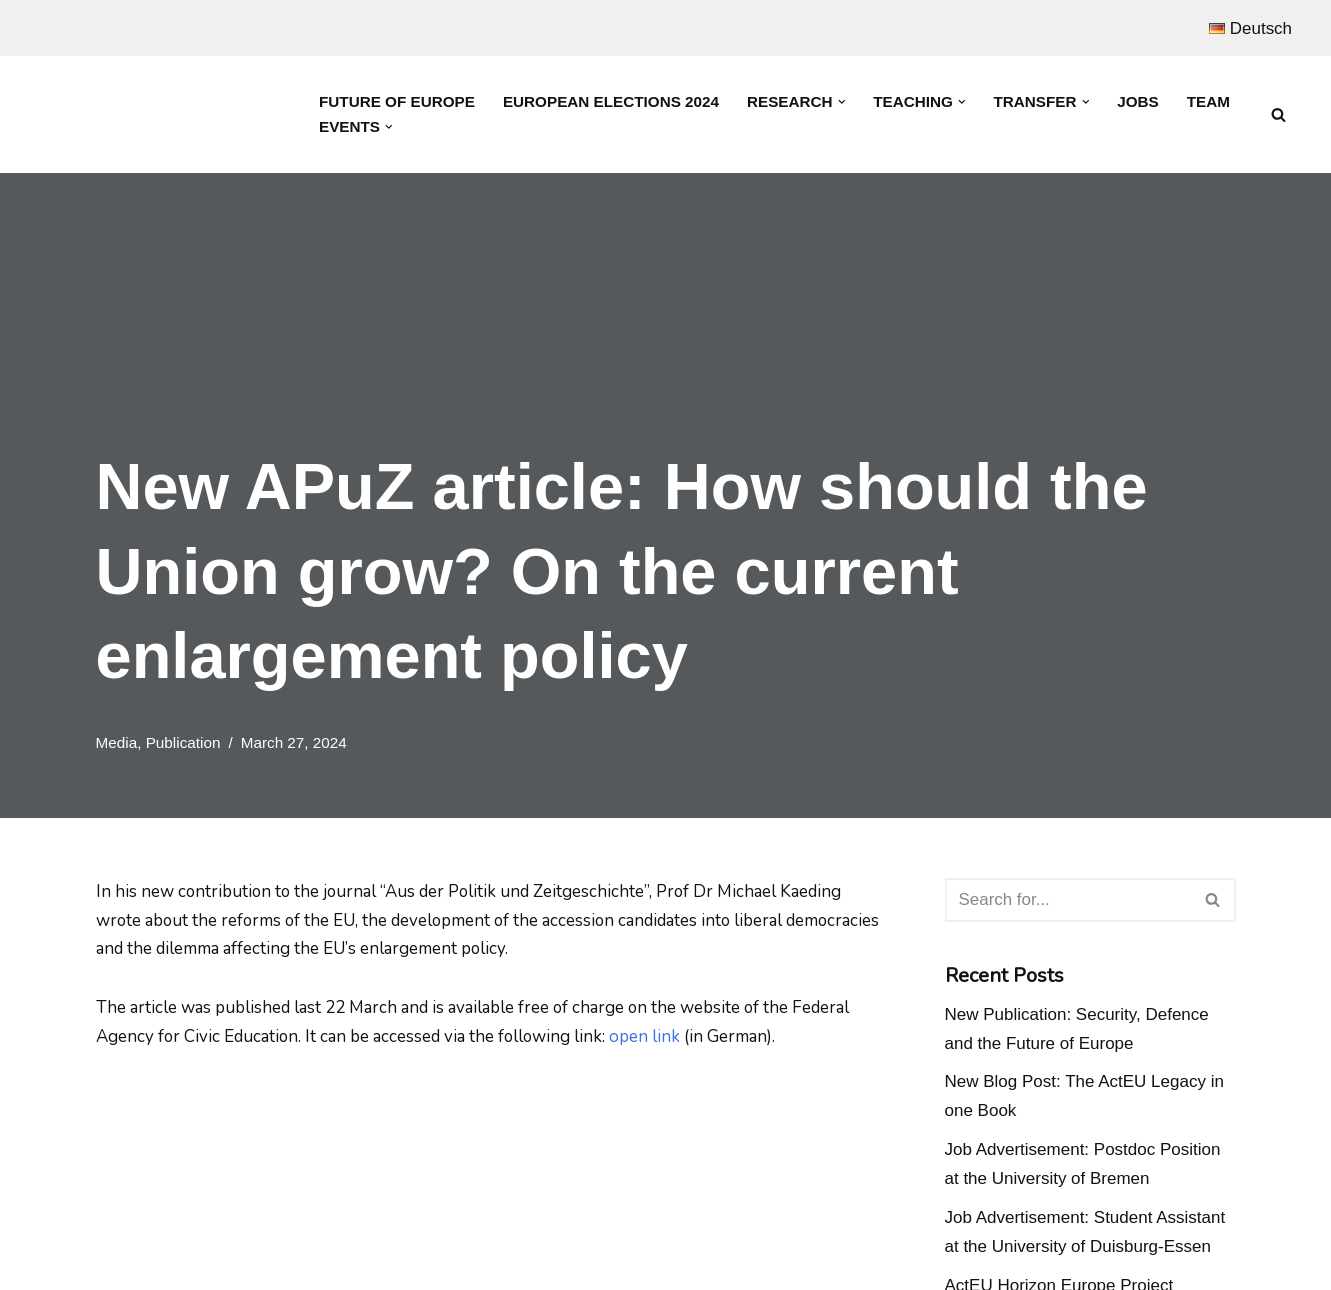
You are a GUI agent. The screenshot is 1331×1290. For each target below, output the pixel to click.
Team (1210, 101)
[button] (843, 102)
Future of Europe (397, 101)
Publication (183, 742)
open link (648, 1036)
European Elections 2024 (611, 101)
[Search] (1278, 114)
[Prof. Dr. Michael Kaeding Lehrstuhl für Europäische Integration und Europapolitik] (160, 114)
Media (117, 742)
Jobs (1140, 101)
